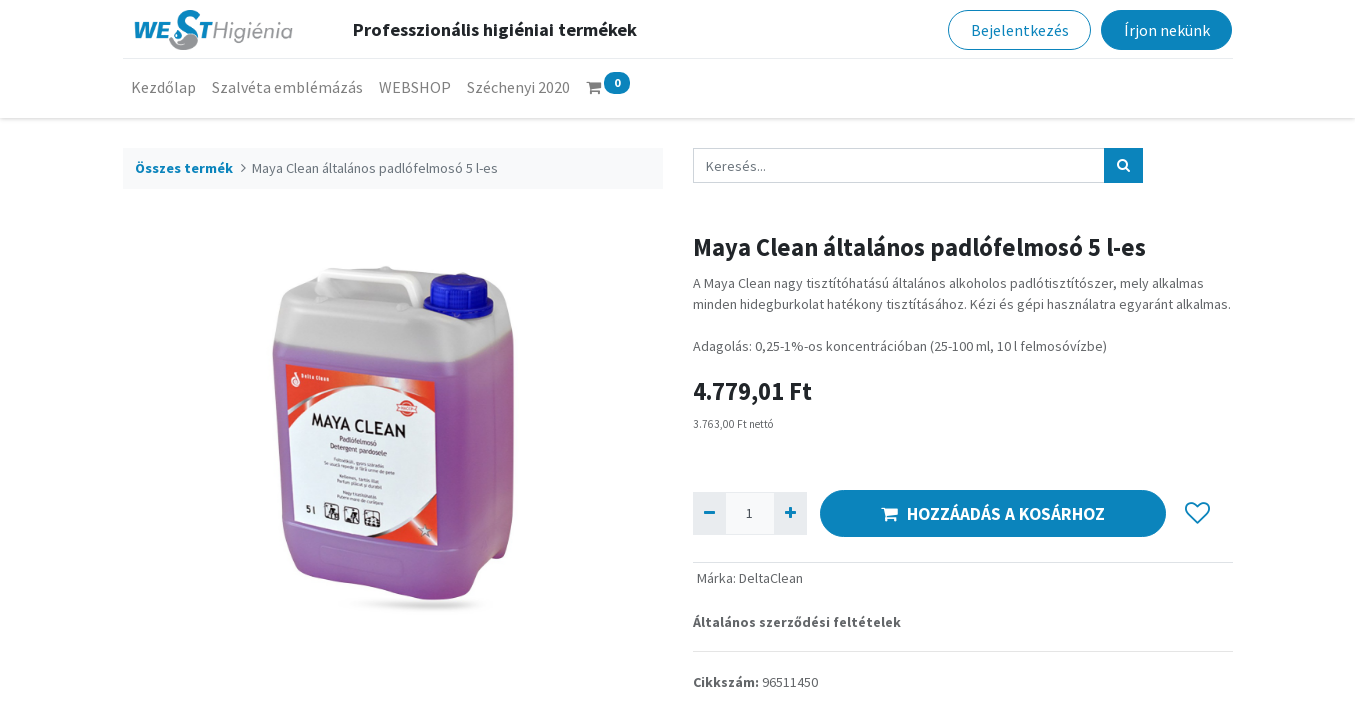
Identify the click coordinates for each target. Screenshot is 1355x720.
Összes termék (184, 168)
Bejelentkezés (1020, 30)
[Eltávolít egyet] (709, 513)
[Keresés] (1123, 165)
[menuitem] (163, 87)
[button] (1198, 514)
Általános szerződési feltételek (797, 622)
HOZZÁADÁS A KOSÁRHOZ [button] (993, 514)
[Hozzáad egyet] (790, 513)
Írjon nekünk (1167, 30)
